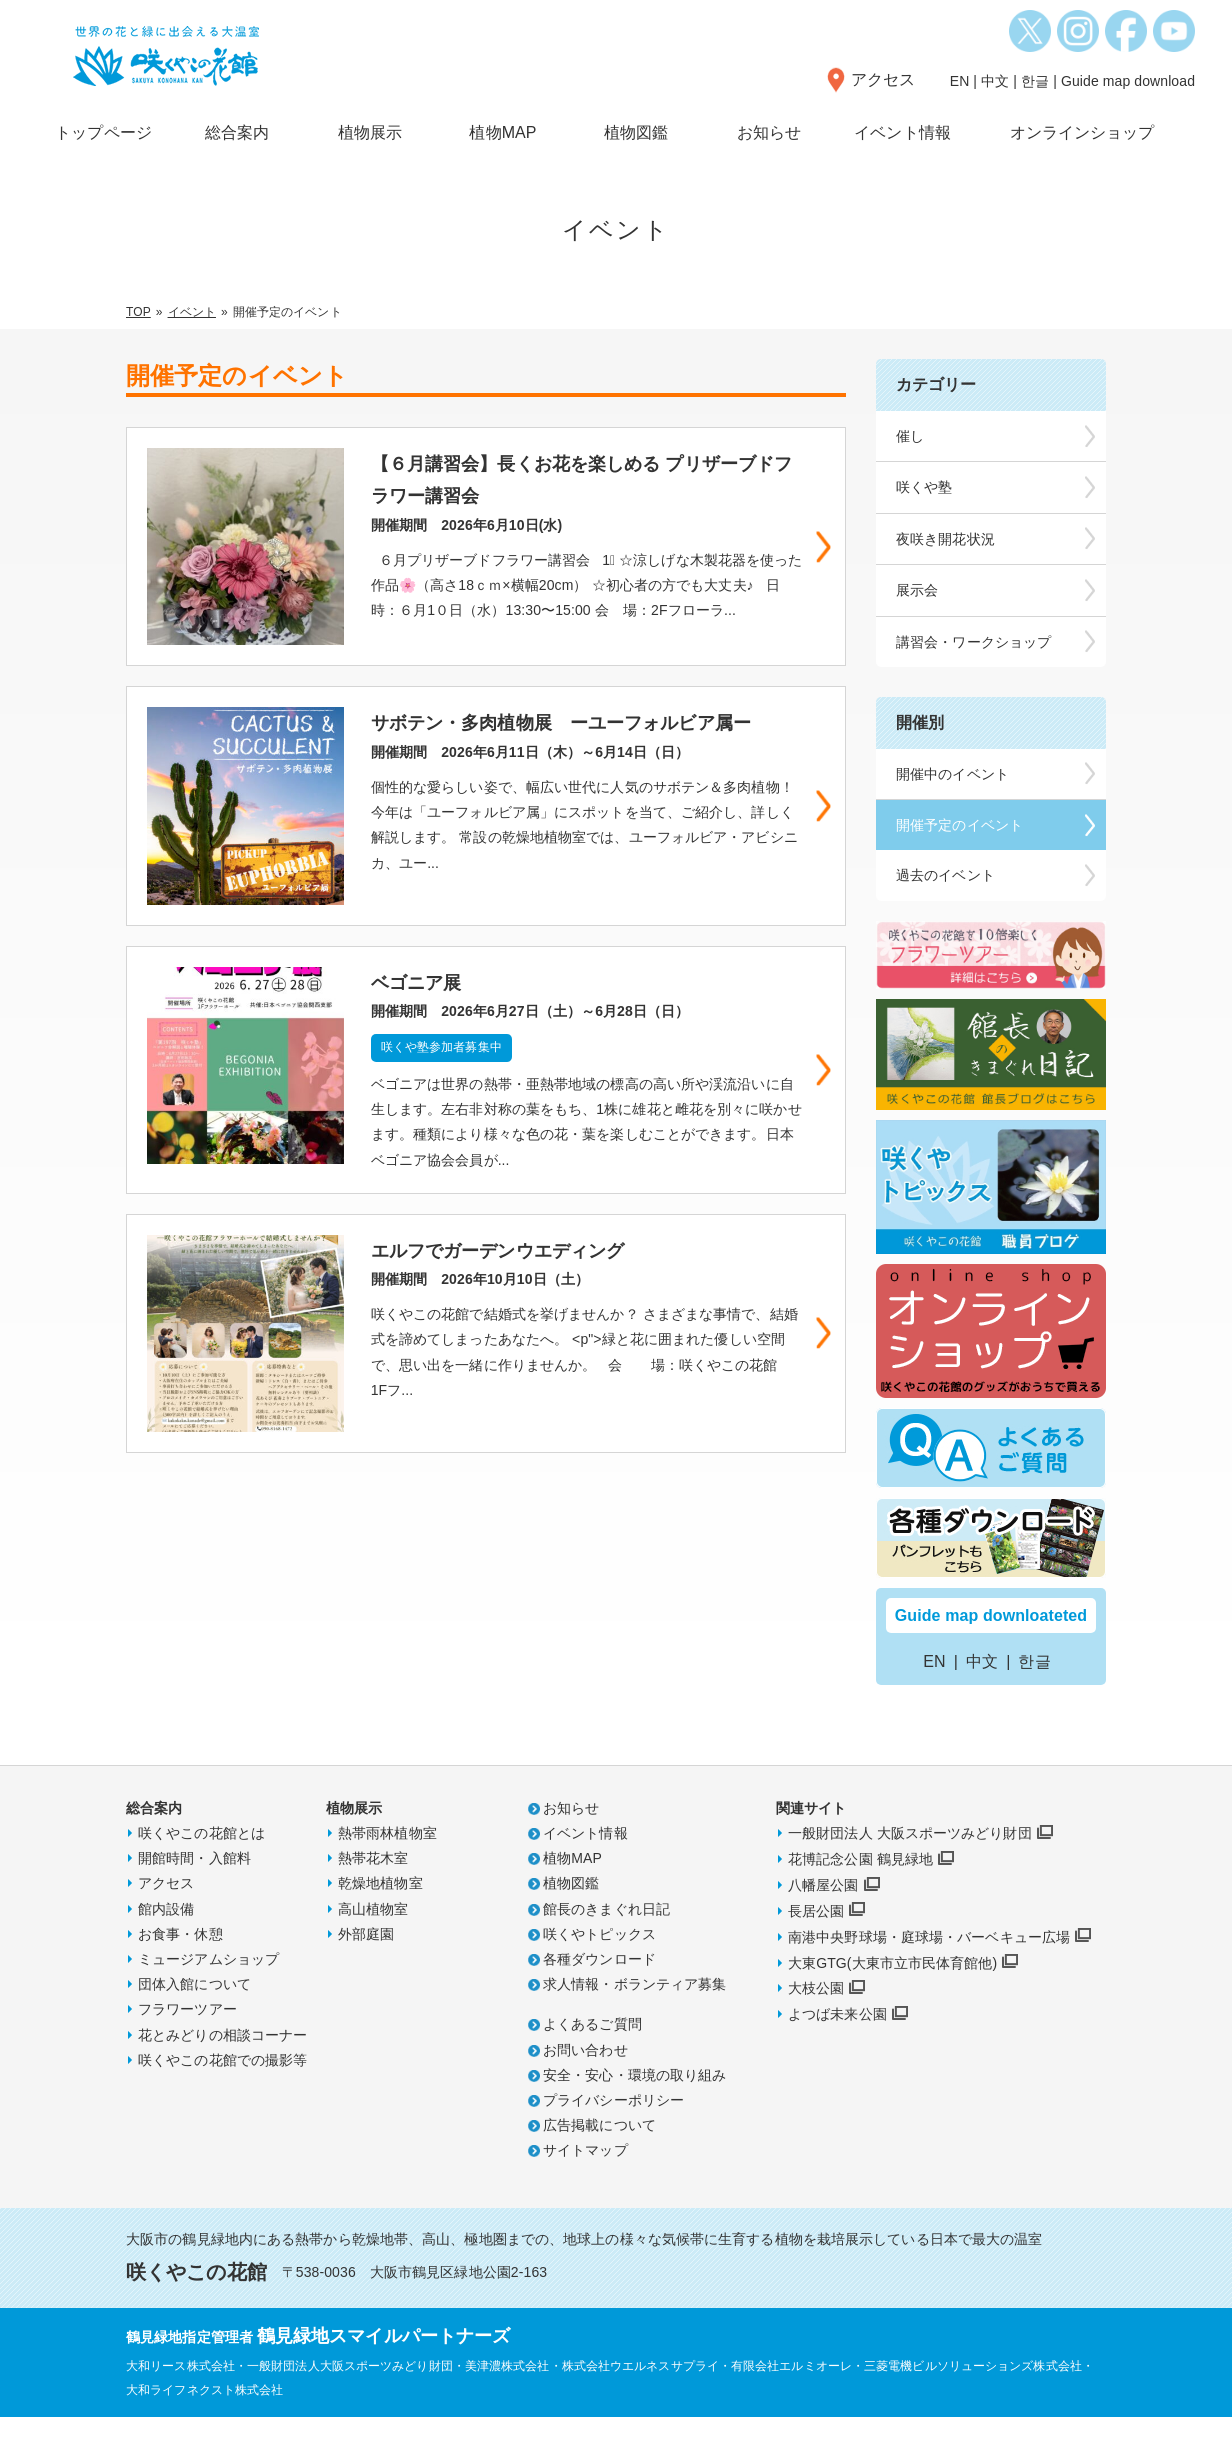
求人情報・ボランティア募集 (634, 2019)
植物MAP (502, 132)
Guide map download (1128, 81)
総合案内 (237, 132)
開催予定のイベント (959, 825)
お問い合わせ (585, 2084)
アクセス (883, 79)
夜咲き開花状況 (945, 539)
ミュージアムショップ (208, 1994)
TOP (138, 312)
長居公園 (816, 1945)
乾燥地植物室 (380, 1918)
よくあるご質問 (592, 2059)
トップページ (103, 132)
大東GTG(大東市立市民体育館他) (892, 1997)
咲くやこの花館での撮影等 (222, 2094)
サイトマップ (585, 2185)
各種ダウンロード (599, 1994)
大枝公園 (816, 2023)
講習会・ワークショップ (973, 642)
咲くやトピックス (599, 1968)
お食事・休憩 (180, 1968)
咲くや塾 (924, 487)
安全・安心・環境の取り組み (634, 2109)
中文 (995, 81)
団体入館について (194, 2019)
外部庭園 (366, 1968)
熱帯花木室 (373, 1893)
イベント (192, 312)
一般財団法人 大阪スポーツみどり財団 (910, 1868)
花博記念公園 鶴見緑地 (860, 1894)
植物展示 (370, 132)
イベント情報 (902, 132)
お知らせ (769, 132)
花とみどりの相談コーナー (222, 2069)
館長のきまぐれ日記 (606, 1943)
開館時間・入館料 (194, 1893)
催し (910, 436)
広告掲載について (599, 2160)
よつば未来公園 (837, 2049)
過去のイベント (945, 875)
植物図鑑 (636, 132)
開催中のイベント (952, 774)
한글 (1035, 81)
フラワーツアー (187, 2044)
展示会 (917, 590)
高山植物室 (373, 1943)
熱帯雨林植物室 (387, 1868)
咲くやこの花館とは (201, 1868)
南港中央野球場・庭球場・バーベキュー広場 (929, 1971)
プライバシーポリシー (613, 2135)
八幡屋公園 (823, 1920)
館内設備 (166, 1943)
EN (960, 81)
